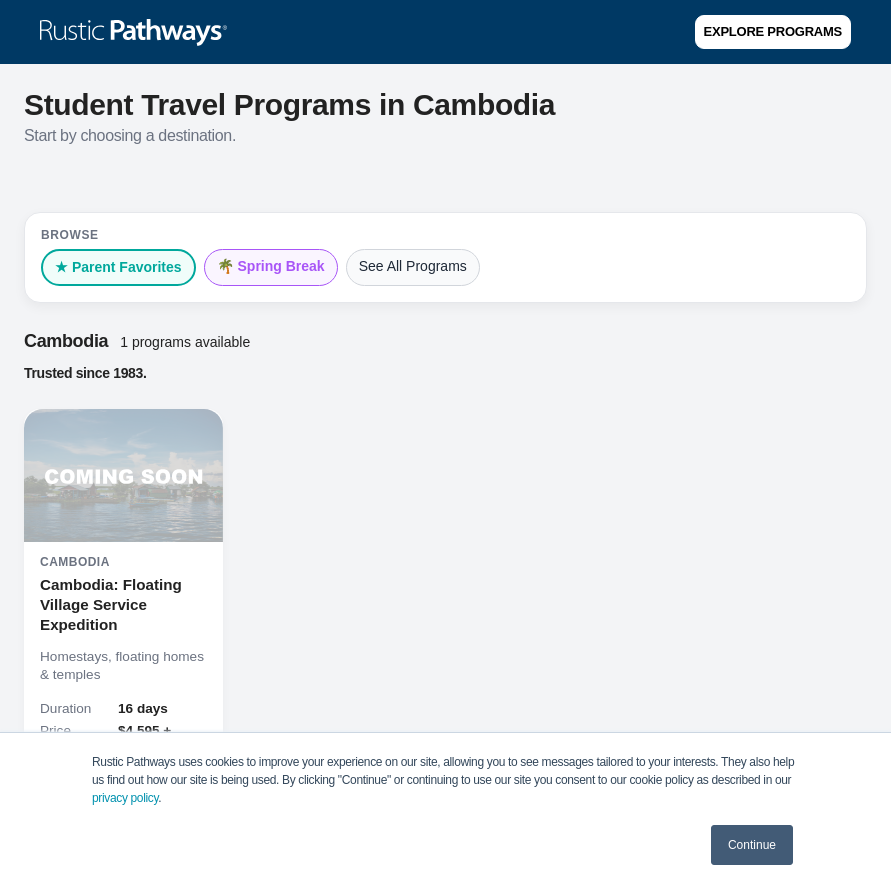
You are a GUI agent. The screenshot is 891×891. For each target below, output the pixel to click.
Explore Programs (773, 31)
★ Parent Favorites (118, 267)
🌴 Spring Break (271, 266)
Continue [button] (752, 845)
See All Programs (413, 266)
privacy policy (125, 798)
